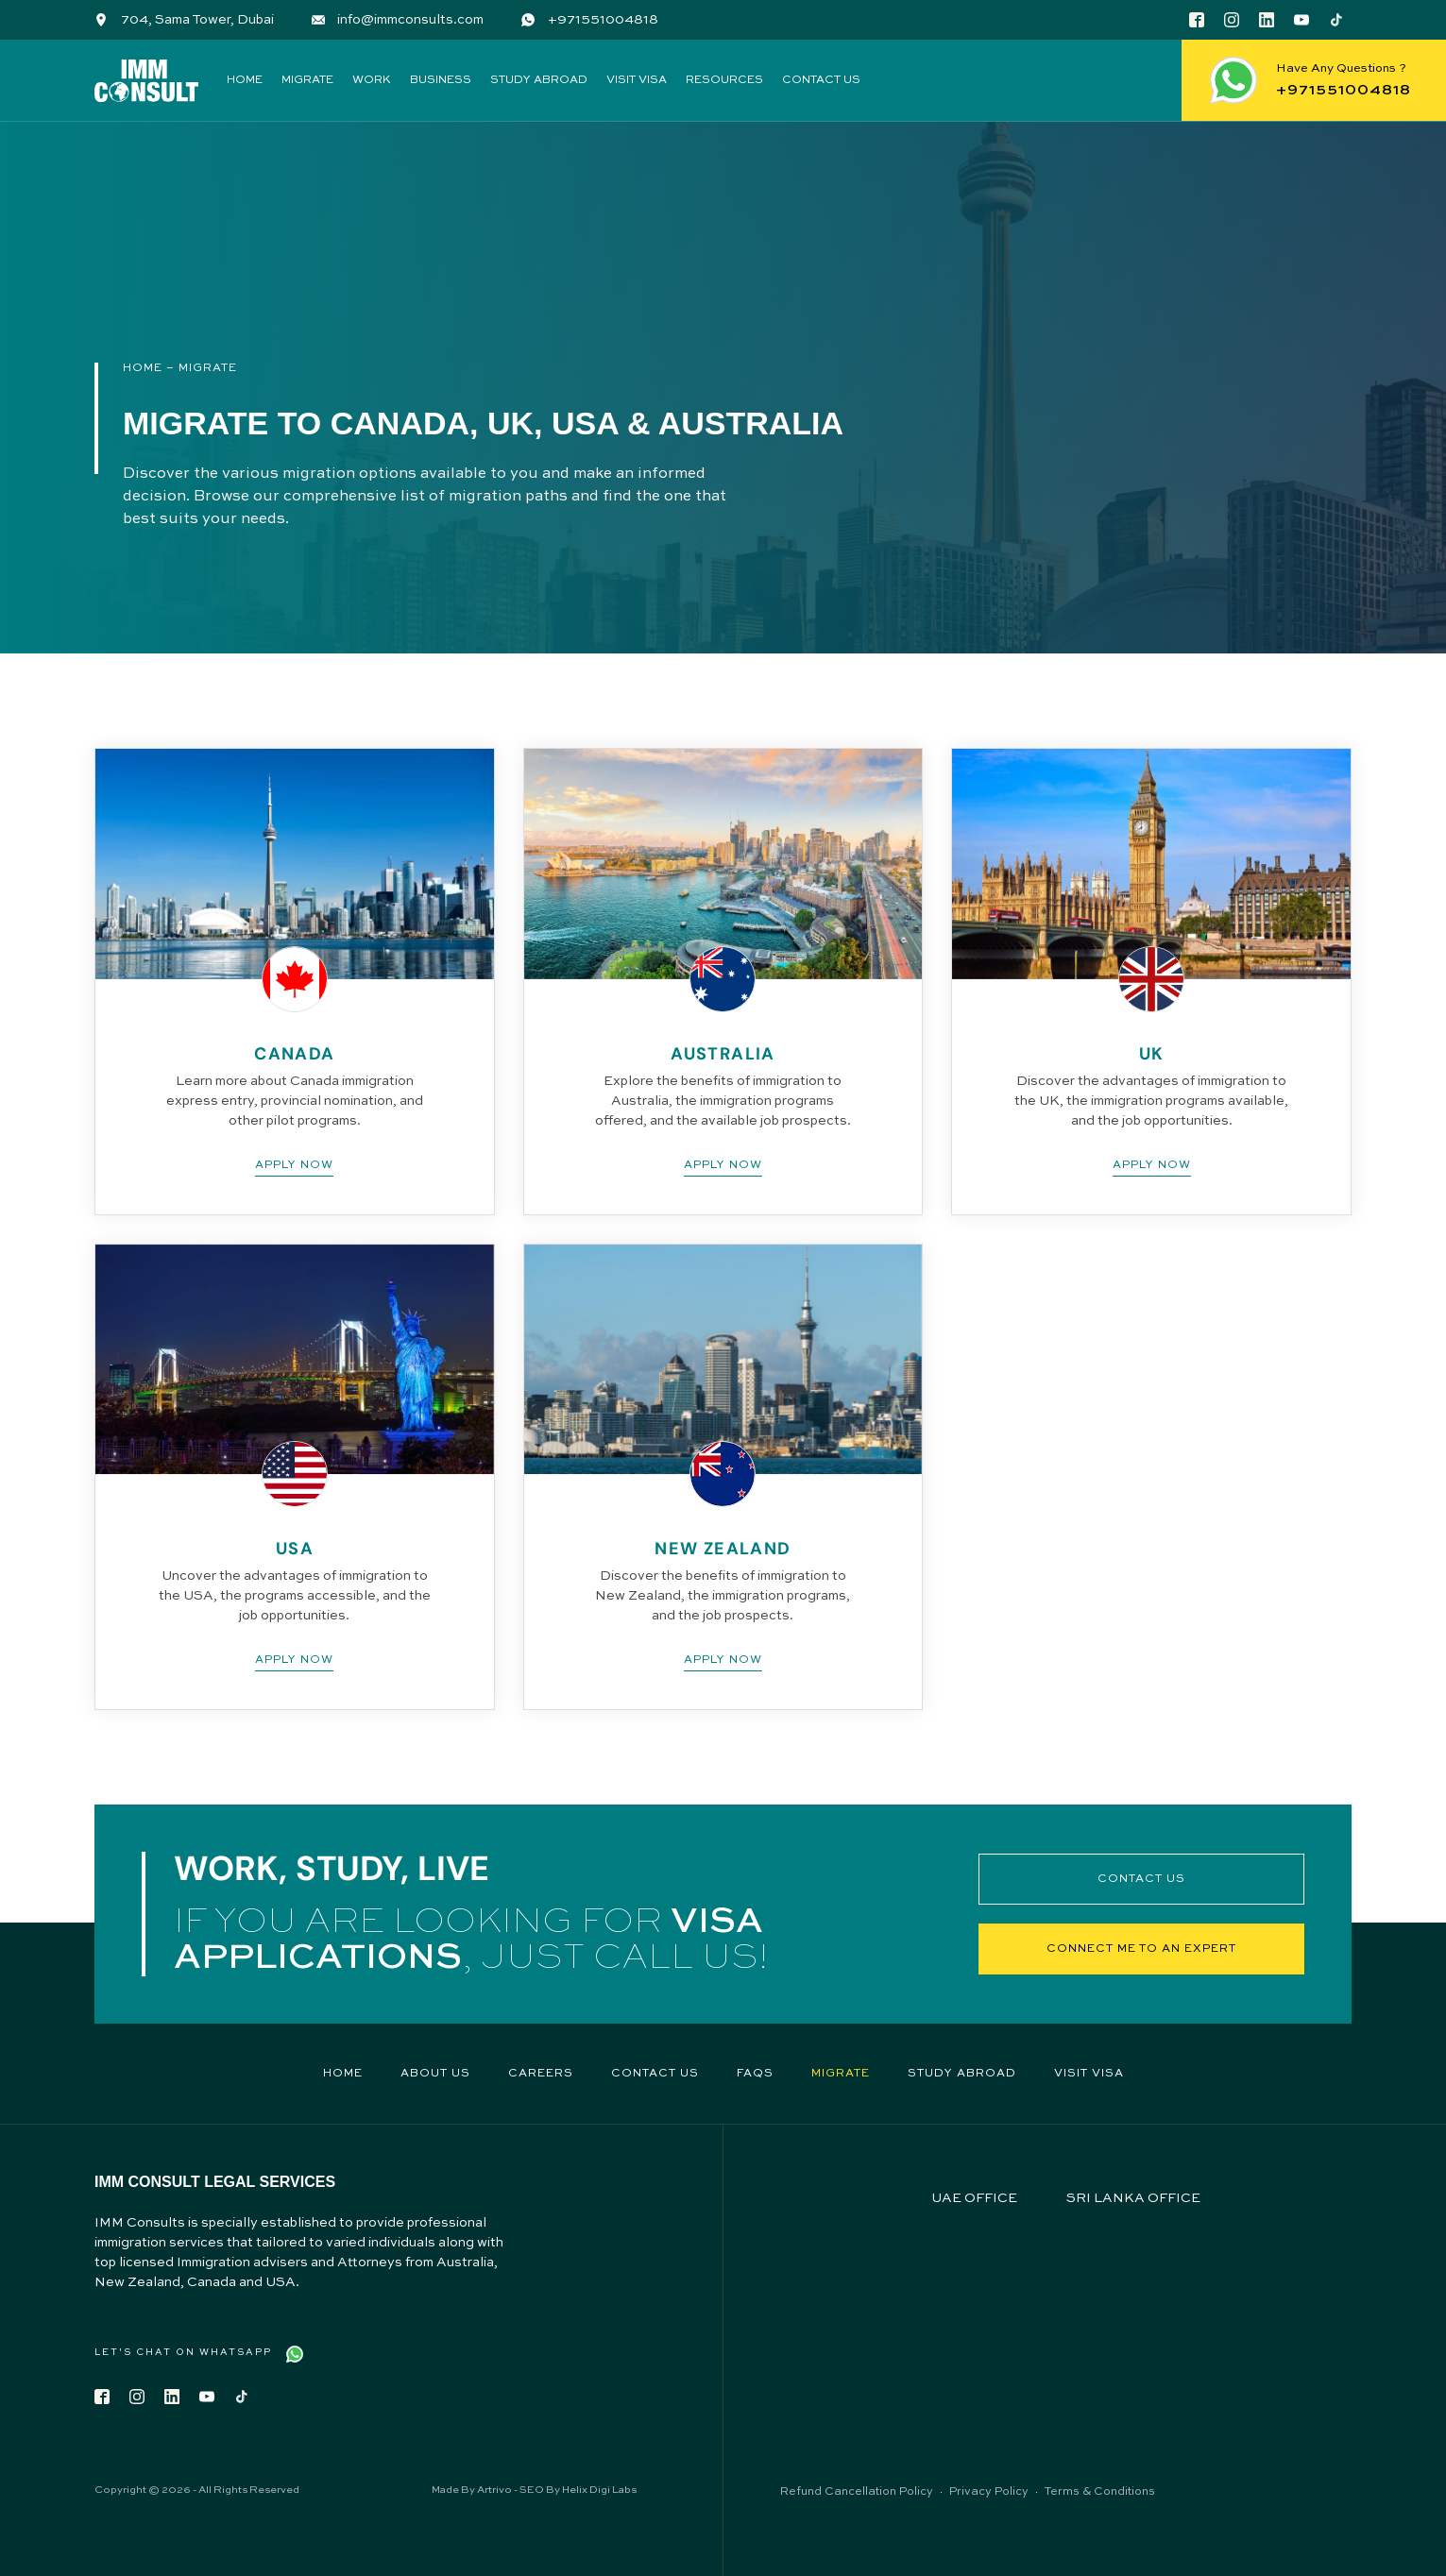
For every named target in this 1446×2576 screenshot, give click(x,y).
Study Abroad (538, 80)
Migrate (307, 80)
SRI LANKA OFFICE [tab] (1133, 2198)
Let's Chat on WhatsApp (183, 2352)
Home (245, 80)
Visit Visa (636, 80)
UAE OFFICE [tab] (974, 2198)
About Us (435, 2073)
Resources (724, 80)
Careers (540, 2073)
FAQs (755, 2073)
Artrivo (494, 2490)
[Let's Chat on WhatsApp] (294, 2354)
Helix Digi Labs (599, 2490)
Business (440, 80)
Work (371, 80)
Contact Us (821, 80)
